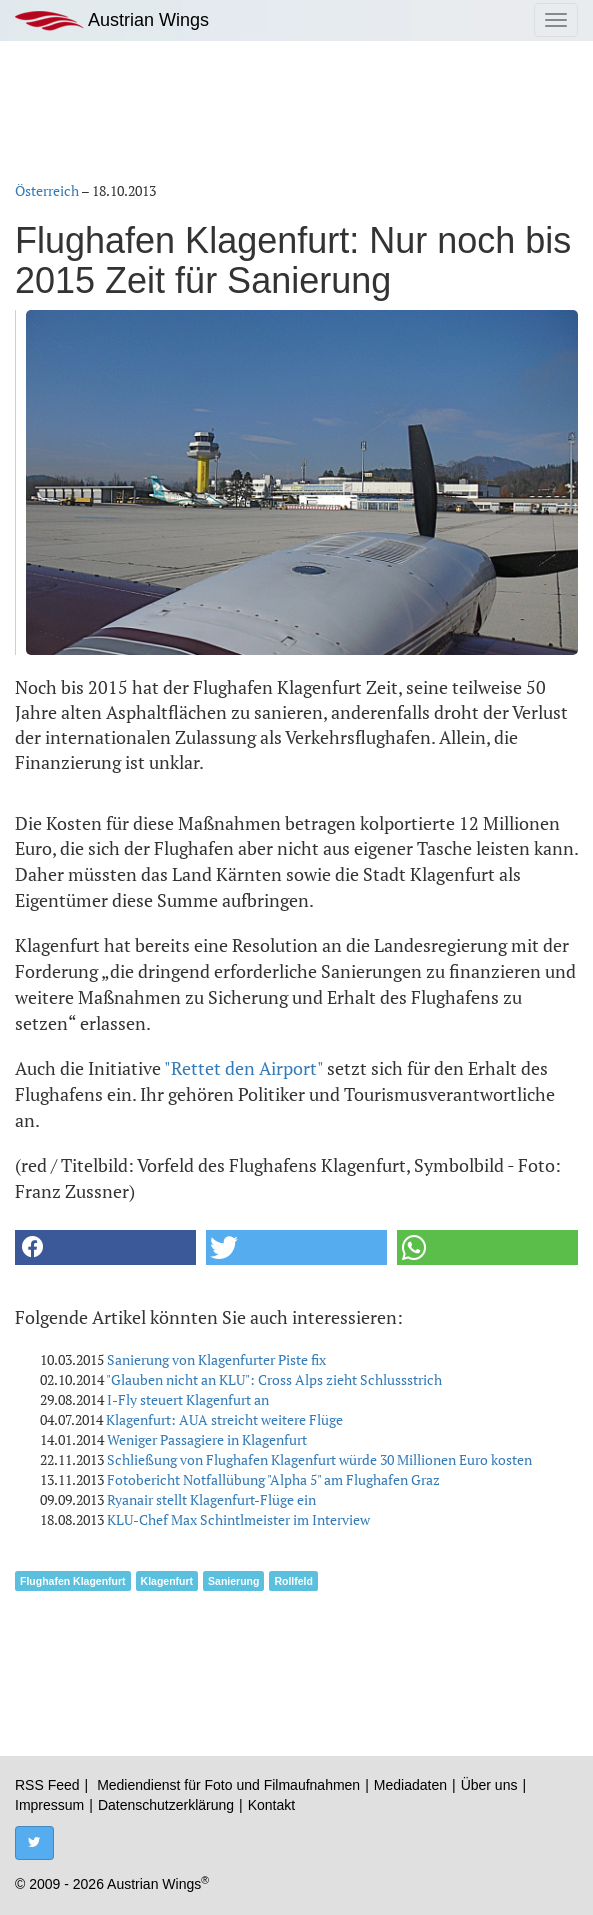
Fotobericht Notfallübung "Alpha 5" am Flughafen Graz (273, 1479)
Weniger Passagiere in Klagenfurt (207, 1439)
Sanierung (233, 1581)
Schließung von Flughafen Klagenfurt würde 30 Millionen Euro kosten (319, 1459)
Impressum (49, 1805)
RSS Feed (47, 1785)
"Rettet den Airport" (243, 1068)
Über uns (489, 1785)
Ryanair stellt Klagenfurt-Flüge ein (211, 1499)
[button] (105, 1247)
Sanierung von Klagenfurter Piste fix (216, 1359)
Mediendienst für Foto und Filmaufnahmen (228, 1785)
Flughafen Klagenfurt (73, 1581)
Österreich (47, 190)
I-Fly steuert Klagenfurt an (188, 1399)
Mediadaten (410, 1785)
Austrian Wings (112, 20)
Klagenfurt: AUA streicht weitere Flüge (224, 1419)
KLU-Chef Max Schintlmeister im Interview (238, 1519)
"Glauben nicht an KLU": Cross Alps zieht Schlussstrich (274, 1379)
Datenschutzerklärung (166, 1805)
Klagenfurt (167, 1581)
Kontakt (271, 1805)
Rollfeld (293, 1581)
